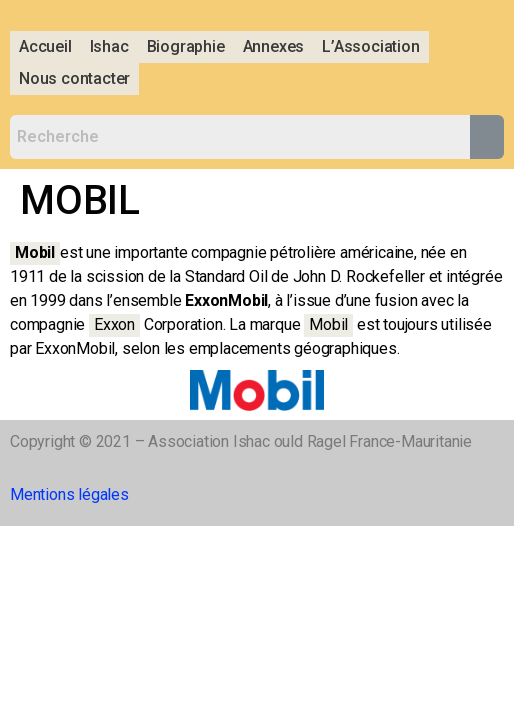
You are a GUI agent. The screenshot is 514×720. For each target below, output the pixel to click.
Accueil (45, 46)
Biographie (186, 46)
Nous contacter (74, 78)
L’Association (370, 46)
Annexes (274, 46)
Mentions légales (69, 494)
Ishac (109, 46)
